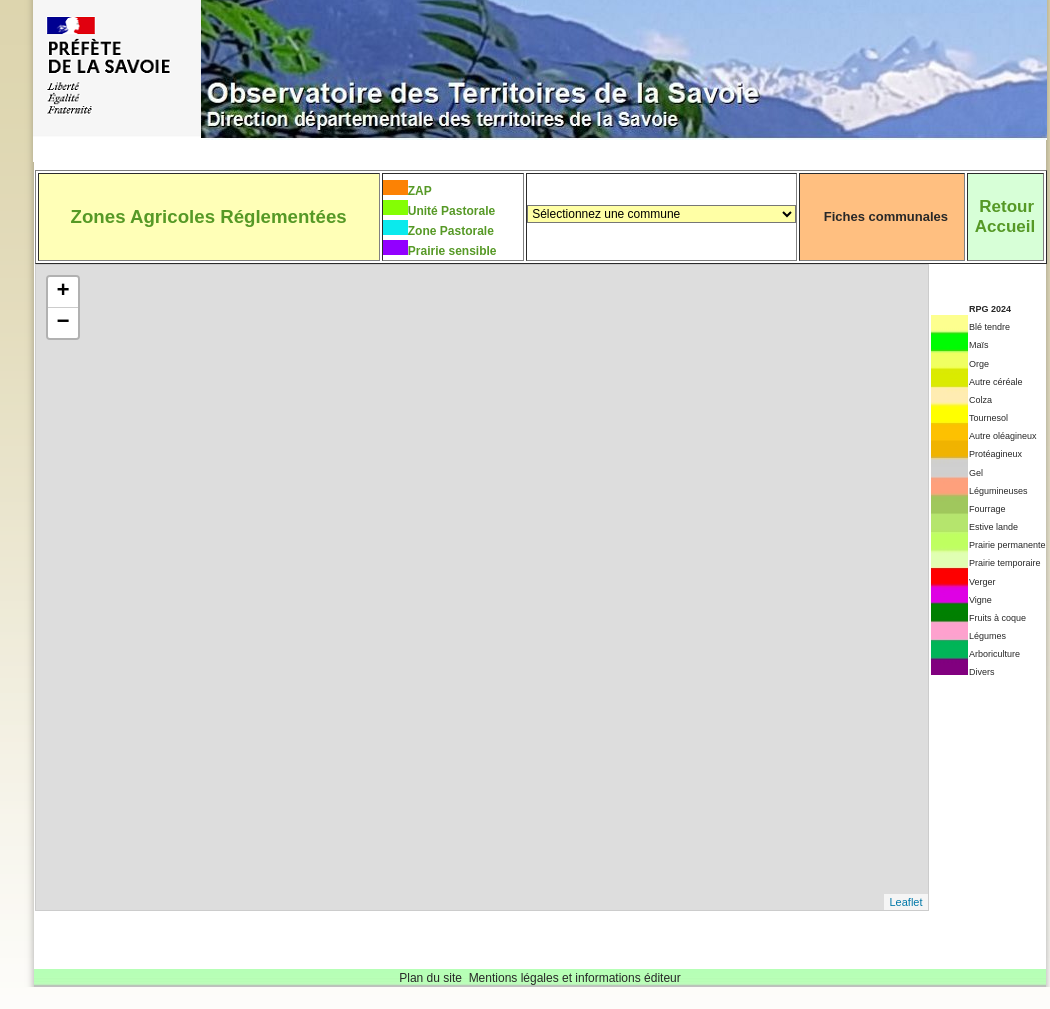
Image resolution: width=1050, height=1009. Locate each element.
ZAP (420, 191)
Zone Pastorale (451, 231)
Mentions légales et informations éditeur (575, 978)
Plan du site (430, 978)
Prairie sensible (452, 251)
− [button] (62, 323)
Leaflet (905, 902)
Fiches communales (886, 216)
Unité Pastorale (451, 211)
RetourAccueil (1005, 216)
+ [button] (62, 292)
